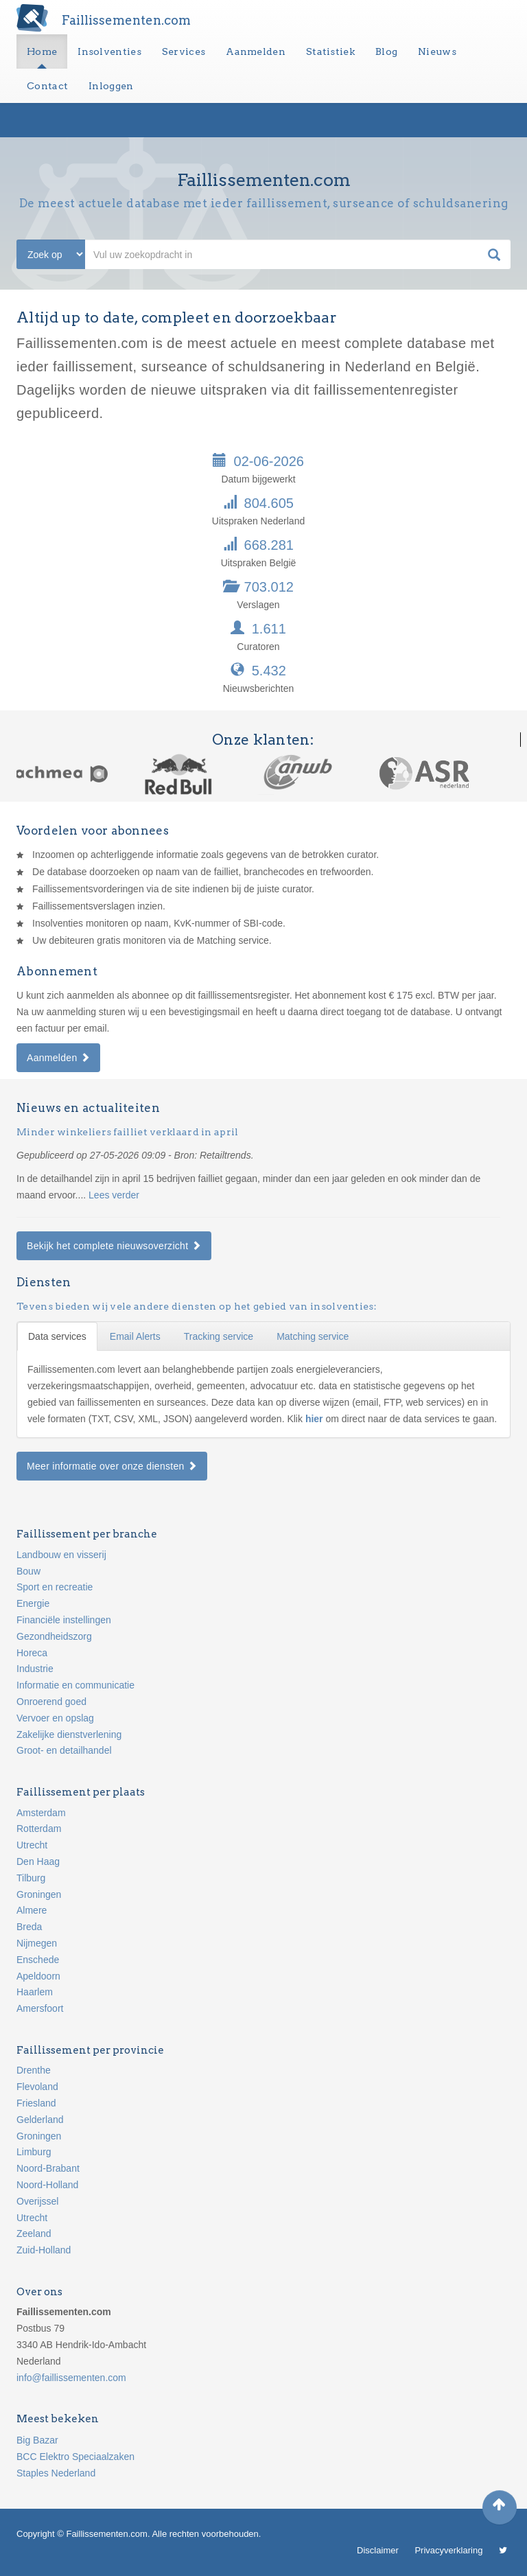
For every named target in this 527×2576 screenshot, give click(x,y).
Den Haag (38, 1861)
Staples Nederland (55, 2473)
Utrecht (31, 1845)
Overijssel (37, 2201)
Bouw (28, 1571)
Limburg (33, 2151)
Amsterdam (41, 1812)
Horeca (31, 1652)
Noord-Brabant (48, 2168)
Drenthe (33, 2070)
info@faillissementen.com (71, 2377)
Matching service (313, 1336)
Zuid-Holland (43, 2249)
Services (183, 51)
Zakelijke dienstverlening (68, 1734)
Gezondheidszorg (54, 1636)
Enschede (37, 1959)
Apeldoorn (38, 1976)
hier (315, 1418)
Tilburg (30, 1877)
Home (42, 51)
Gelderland (40, 2119)
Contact (47, 85)
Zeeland (33, 2233)
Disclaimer (378, 2550)
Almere (31, 1910)
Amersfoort (39, 2008)
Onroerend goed (51, 1701)
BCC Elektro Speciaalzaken (75, 2456)
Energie (32, 1603)
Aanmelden (255, 51)
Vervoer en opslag (55, 1718)
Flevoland (37, 2086)
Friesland (36, 2103)
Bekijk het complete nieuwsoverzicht (114, 1245)
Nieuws (437, 51)
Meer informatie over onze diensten (112, 1466)
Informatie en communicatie (75, 1685)
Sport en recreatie (54, 1586)
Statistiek (330, 51)
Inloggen (111, 85)
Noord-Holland (47, 2184)
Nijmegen (36, 1943)
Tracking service (218, 1336)
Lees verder (114, 1195)
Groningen (38, 1894)
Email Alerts (135, 1336)
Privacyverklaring (448, 2550)
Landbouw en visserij (61, 1554)
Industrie (35, 1668)
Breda (29, 1926)
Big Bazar (37, 2440)
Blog (386, 51)
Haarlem (34, 1991)
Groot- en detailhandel (64, 1750)
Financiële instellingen (63, 1619)
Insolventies (109, 51)
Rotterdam (38, 1828)
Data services (57, 1336)
